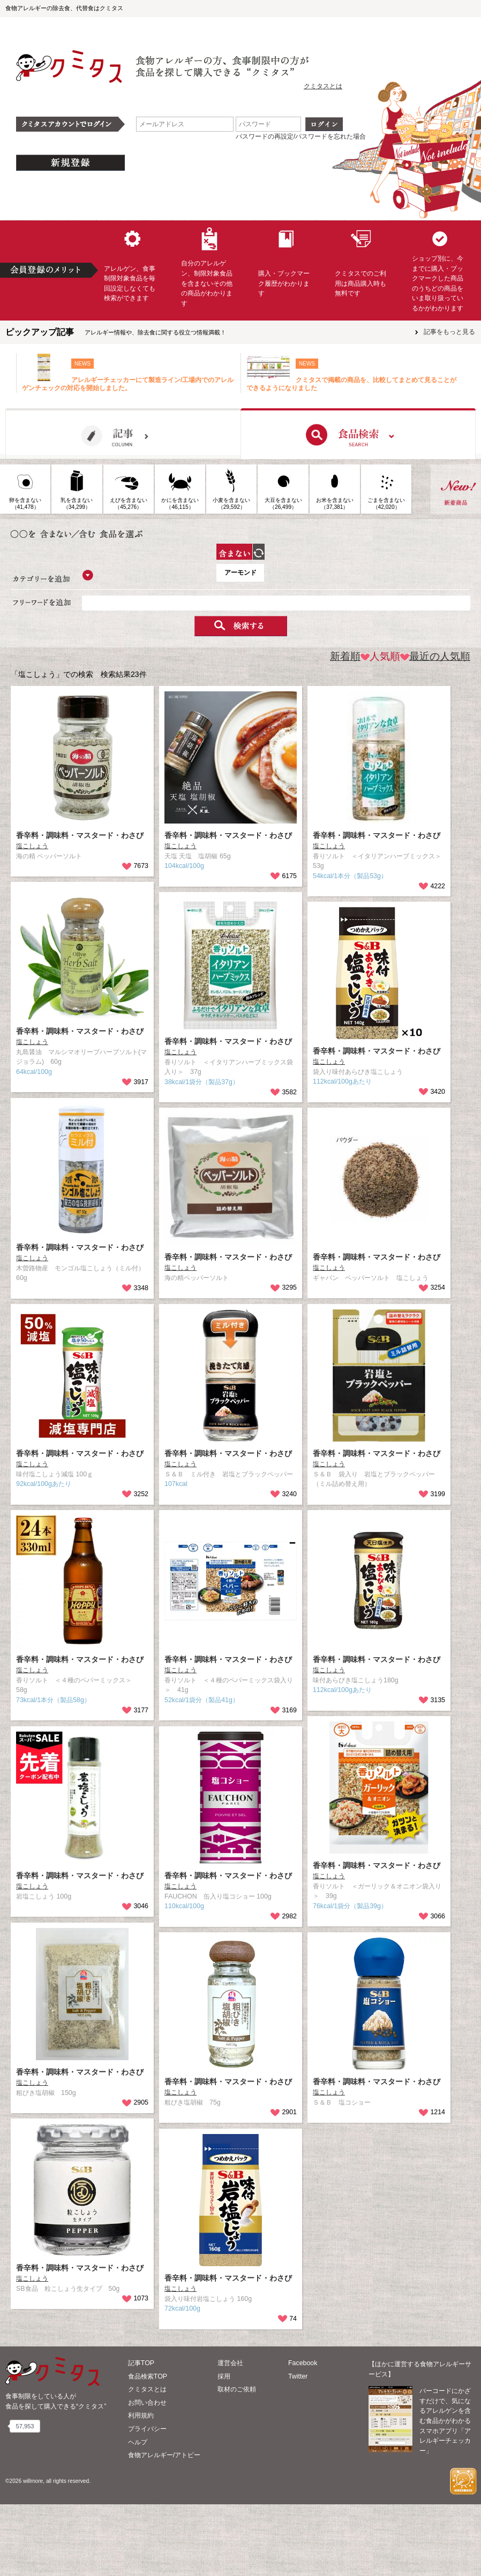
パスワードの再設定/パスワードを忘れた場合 (301, 136)
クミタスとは (323, 86)
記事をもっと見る (449, 332)
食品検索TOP (147, 2448)
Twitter (298, 2448)
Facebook (302, 2434)
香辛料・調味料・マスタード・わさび (80, 907)
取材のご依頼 (236, 2461)
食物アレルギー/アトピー (164, 2527)
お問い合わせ (147, 2474)
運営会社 (230, 2434)
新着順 (345, 728)
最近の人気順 (435, 728)
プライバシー (147, 2501)
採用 (223, 2448)
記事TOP (141, 2434)
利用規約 (141, 2487)
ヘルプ (137, 2514)
